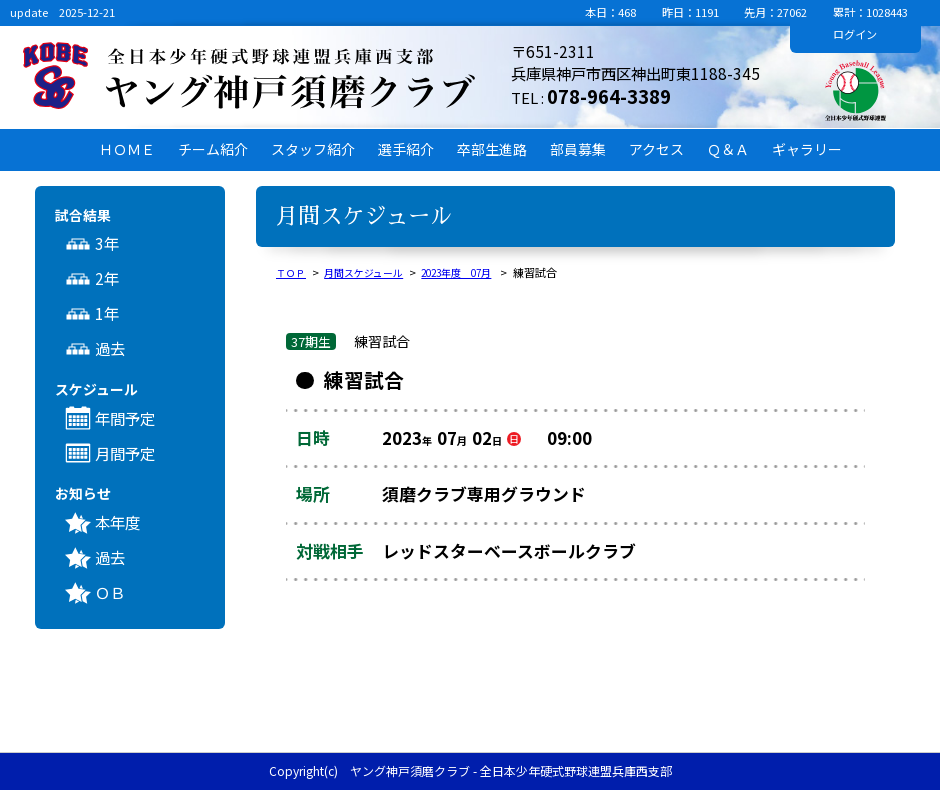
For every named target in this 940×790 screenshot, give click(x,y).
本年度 (117, 522)
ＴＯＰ (292, 272)
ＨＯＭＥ (127, 149)
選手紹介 (406, 149)
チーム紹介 (213, 149)
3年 (107, 243)
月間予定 (125, 453)
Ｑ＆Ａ (728, 149)
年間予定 (125, 418)
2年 (107, 278)
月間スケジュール (370, 272)
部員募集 (578, 149)
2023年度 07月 (472, 272)
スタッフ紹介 (313, 149)
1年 (107, 313)
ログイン (855, 34)
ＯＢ (110, 592)
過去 (110, 348)
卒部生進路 (492, 149)
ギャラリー (807, 149)
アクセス (656, 149)
